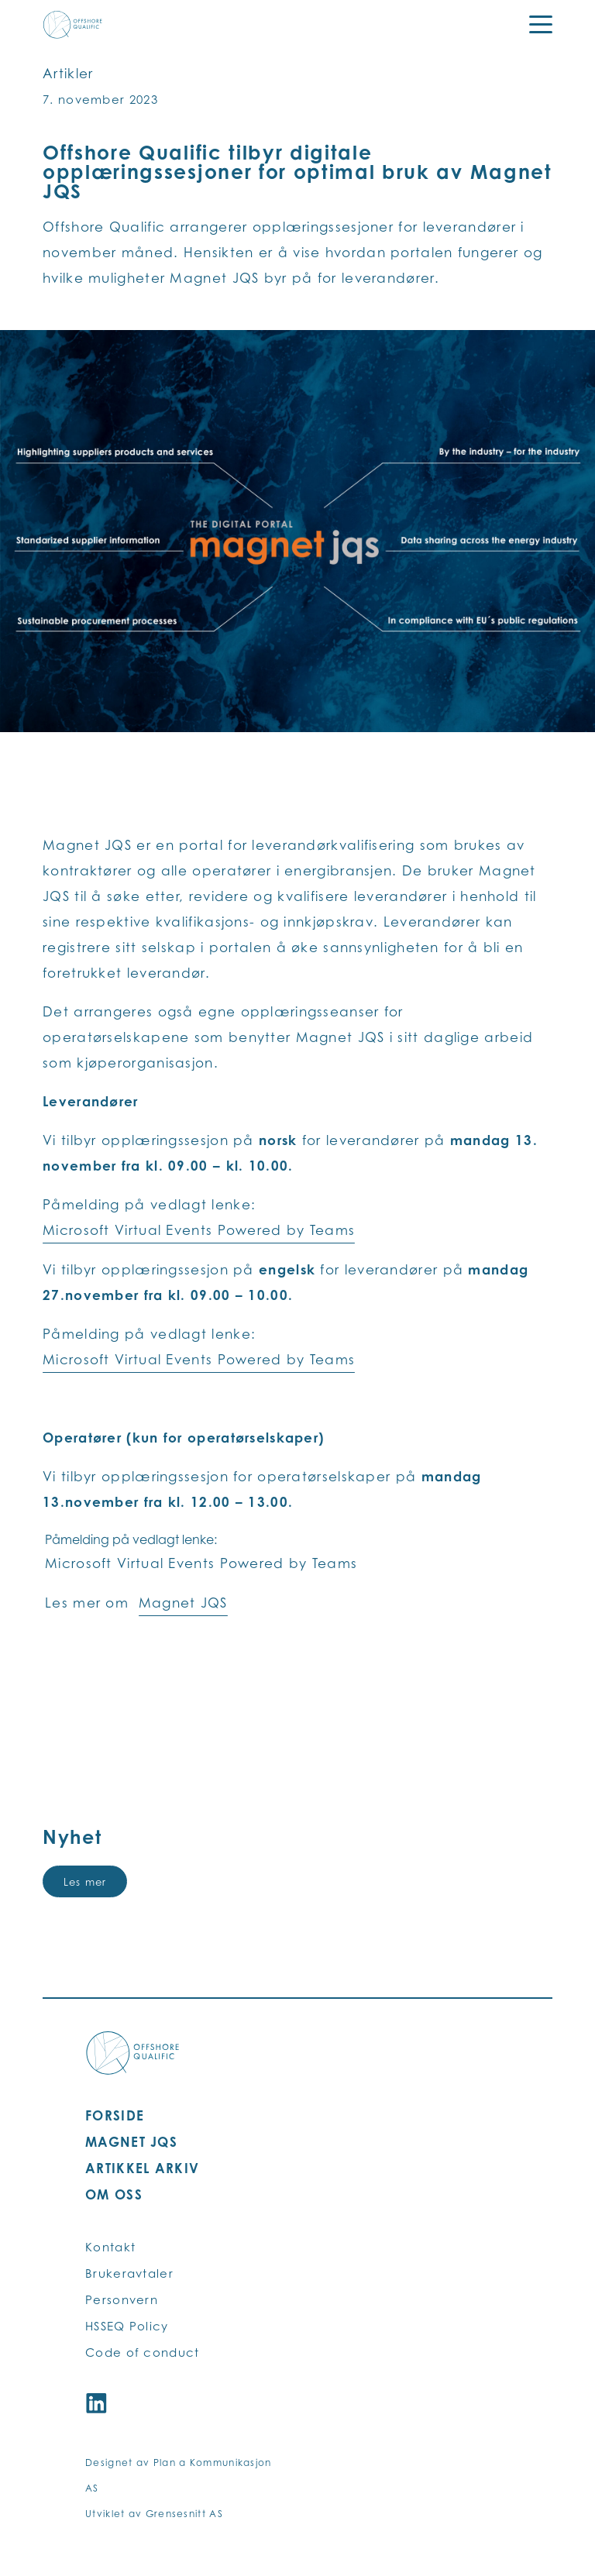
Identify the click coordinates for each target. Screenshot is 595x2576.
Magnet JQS (183, 1602)
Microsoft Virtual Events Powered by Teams (199, 1230)
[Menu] (530, 25)
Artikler (68, 73)
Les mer (85, 1882)
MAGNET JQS (131, 2142)
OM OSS (114, 2194)
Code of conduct (142, 2352)
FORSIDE (114, 2115)
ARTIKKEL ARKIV (142, 2168)
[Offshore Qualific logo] (73, 25)
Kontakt (110, 2247)
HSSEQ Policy (127, 2326)
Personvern (121, 2299)
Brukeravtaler (129, 2273)
